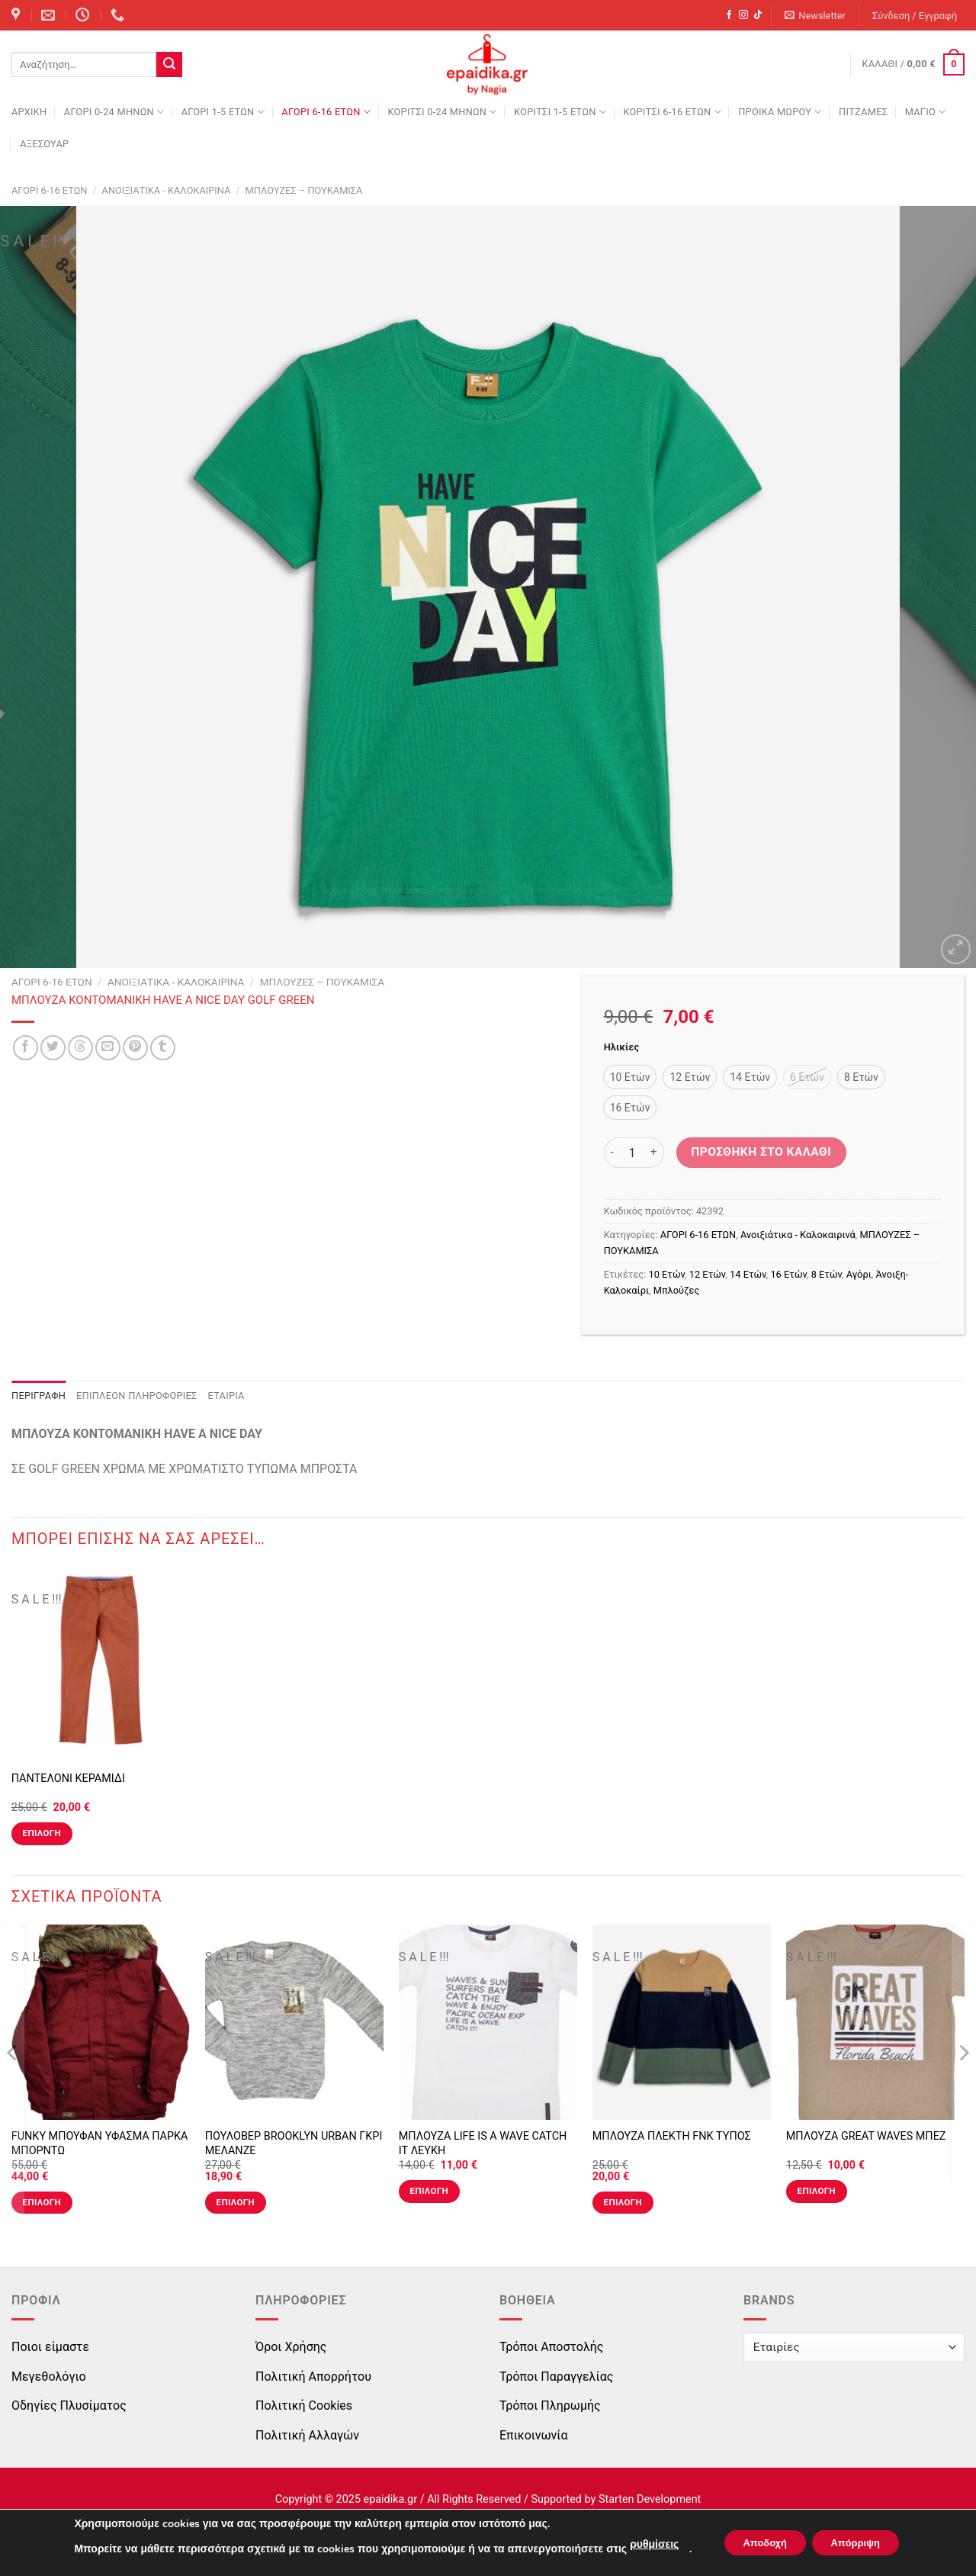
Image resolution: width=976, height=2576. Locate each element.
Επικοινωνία (533, 2435)
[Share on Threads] (80, 1047)
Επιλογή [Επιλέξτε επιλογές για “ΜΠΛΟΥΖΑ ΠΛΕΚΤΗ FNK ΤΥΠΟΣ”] (623, 2202)
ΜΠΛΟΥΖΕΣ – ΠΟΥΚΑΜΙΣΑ (304, 190)
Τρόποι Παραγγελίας (556, 2376)
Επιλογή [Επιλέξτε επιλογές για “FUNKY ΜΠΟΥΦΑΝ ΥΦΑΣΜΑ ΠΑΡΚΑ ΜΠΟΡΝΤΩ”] (42, 2202)
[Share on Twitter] (53, 1047)
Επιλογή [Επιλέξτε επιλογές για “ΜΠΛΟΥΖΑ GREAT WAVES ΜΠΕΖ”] (817, 2190)
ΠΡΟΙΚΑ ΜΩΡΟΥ (780, 112)
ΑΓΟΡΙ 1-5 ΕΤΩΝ (223, 112)
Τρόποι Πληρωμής (550, 2405)
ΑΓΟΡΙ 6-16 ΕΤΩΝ (326, 112)
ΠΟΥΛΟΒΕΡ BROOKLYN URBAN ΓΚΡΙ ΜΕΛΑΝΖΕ (294, 2143)
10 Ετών (667, 1274)
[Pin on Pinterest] (135, 1047)
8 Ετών (826, 1274)
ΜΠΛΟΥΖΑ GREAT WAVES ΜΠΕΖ (866, 2136)
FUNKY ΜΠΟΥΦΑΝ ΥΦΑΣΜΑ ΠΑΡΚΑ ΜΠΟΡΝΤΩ (99, 2143)
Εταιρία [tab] (226, 1395)
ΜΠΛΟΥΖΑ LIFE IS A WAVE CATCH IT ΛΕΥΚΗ (483, 2143)
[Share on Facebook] (25, 1047)
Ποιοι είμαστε (50, 2347)
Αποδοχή (758, 2543)
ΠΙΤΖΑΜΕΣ (863, 111)
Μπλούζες (676, 1290)
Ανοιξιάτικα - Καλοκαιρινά (166, 190)
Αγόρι (859, 1274)
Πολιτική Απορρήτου (313, 2376)
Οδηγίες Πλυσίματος (69, 2405)
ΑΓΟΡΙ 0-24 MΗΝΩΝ (114, 112)
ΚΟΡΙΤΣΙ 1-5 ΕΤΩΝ (560, 112)
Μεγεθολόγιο (48, 2376)
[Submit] (169, 65)
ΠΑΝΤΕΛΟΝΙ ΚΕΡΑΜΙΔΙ (68, 1778)
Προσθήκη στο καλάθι (761, 1152)
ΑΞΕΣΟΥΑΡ (44, 144)
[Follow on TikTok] (757, 15)
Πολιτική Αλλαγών (307, 2435)
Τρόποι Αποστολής (551, 2347)
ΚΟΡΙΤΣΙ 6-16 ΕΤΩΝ (672, 112)
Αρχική (29, 111)
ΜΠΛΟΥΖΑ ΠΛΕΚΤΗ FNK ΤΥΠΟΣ (671, 2136)
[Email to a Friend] (107, 1047)
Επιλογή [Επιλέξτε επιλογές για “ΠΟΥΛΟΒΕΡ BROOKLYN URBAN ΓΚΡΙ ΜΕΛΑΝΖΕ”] (236, 2202)
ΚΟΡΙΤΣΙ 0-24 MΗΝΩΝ (441, 112)
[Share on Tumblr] (162, 1047)
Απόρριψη (861, 2543)
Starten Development (650, 2499)
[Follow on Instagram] (743, 15)
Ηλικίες (621, 1047)
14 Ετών (748, 1274)
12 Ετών (707, 1274)
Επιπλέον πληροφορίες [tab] (136, 1395)
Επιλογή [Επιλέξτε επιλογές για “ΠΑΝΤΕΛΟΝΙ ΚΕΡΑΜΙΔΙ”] (42, 1833)
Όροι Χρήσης (290, 2347)
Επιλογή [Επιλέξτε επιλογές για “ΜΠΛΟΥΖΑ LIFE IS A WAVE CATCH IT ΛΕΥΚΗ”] (429, 2190)
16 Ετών (788, 1274)
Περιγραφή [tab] (38, 1395)
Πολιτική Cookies (303, 2405)
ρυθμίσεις (642, 2544)
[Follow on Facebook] (729, 15)
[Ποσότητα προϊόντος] (632, 1152)
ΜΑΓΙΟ (925, 112)
